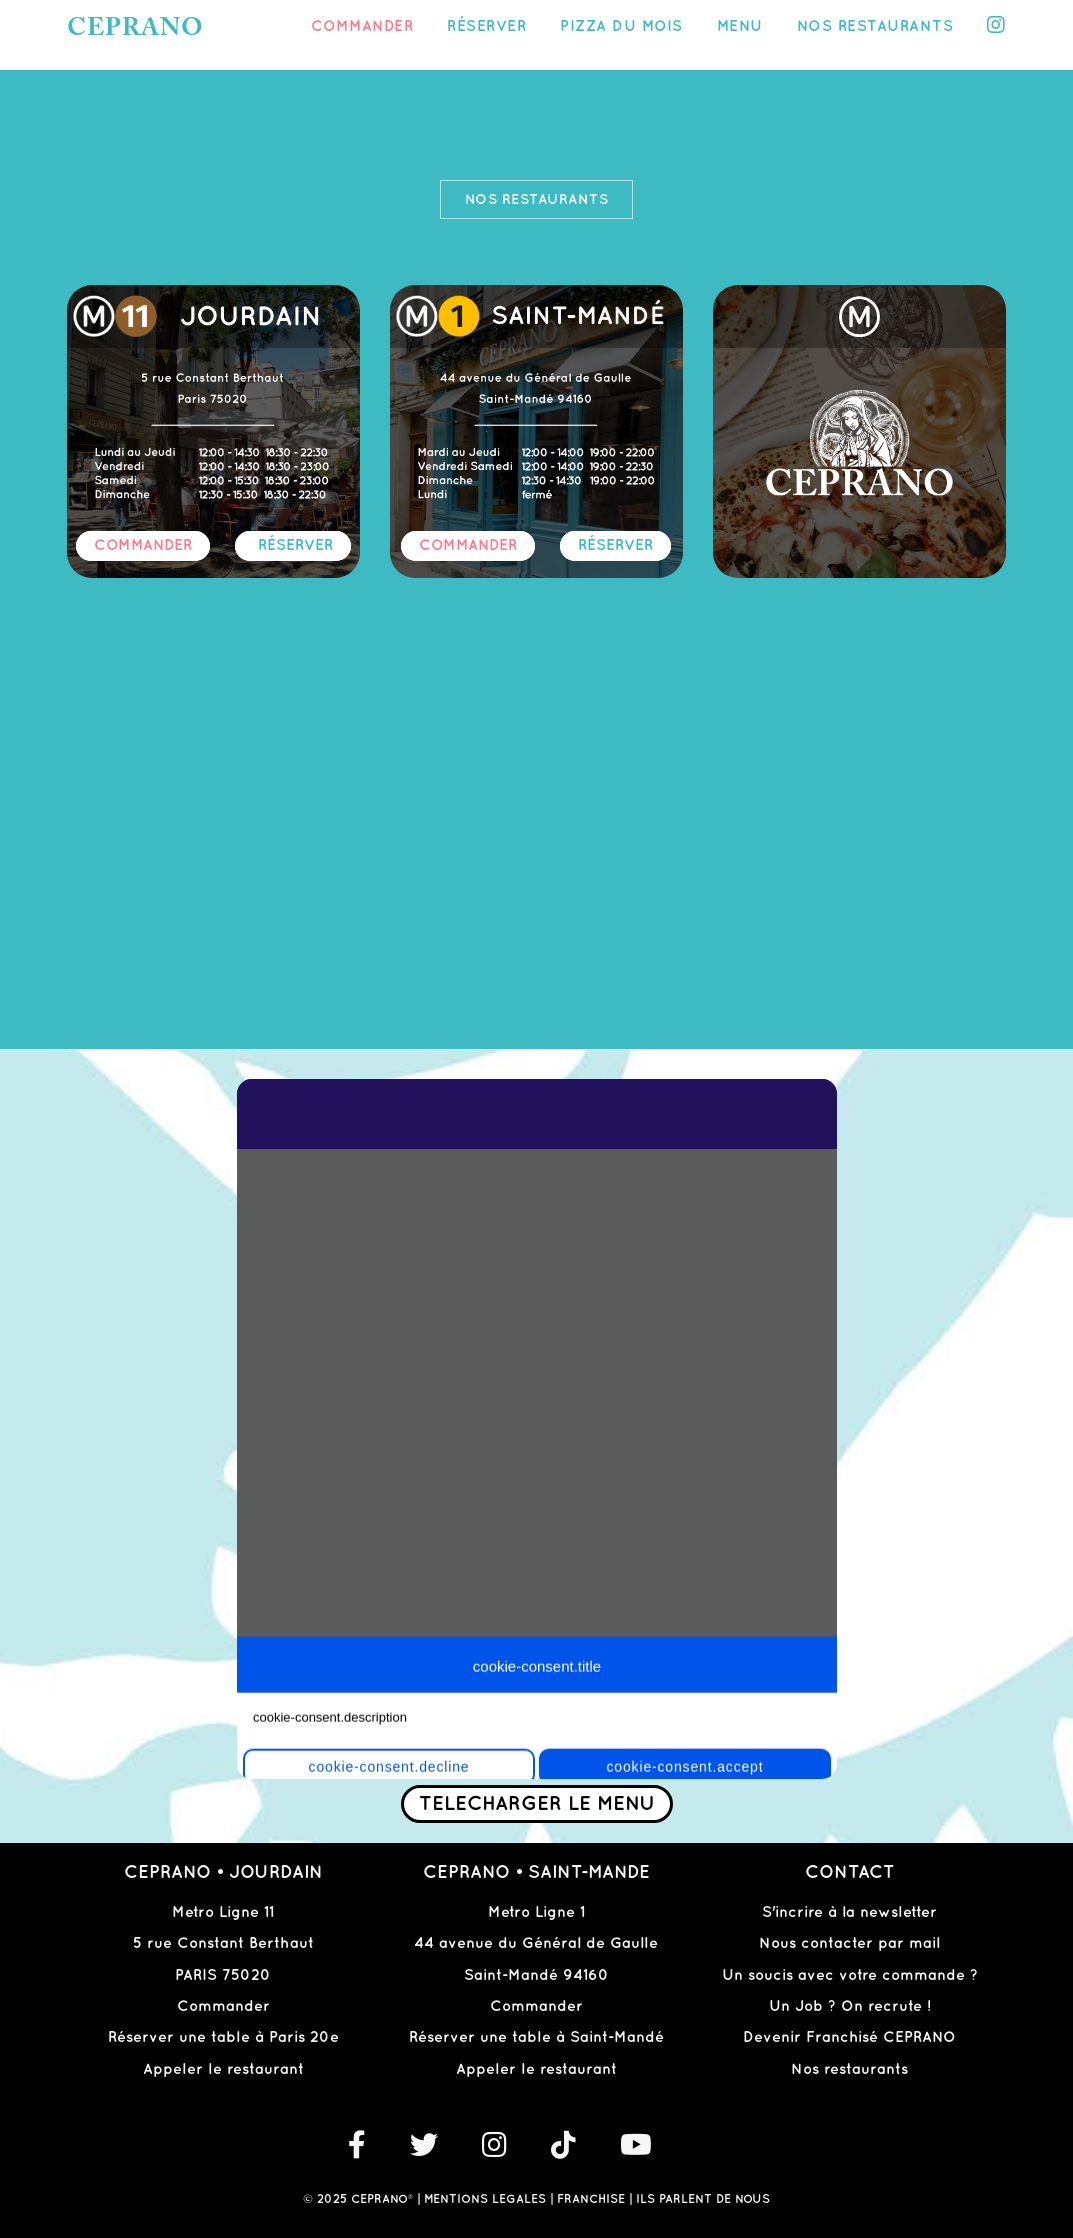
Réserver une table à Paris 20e (223, 2038)
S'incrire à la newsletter (849, 1913)
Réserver (486, 27)
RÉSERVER (295, 546)
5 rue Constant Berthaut (223, 1944)
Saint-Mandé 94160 (536, 1976)
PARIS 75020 (223, 1976)
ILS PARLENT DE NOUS (703, 2199)
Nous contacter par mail (849, 1944)
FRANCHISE (591, 2199)
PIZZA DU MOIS (621, 27)
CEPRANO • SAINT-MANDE (536, 1872)
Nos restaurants (875, 27)
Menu (740, 27)
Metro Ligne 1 (536, 1913)
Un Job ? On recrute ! (850, 2007)
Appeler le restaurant (223, 2070)
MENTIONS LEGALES (485, 2199)
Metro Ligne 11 (223, 1913)
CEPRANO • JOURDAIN (223, 1872)
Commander (362, 27)
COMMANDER (143, 546)
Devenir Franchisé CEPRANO (849, 2038)
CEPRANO (135, 29)
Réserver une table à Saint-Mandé (536, 2038)
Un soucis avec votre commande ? (850, 1976)
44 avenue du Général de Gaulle (536, 1944)
